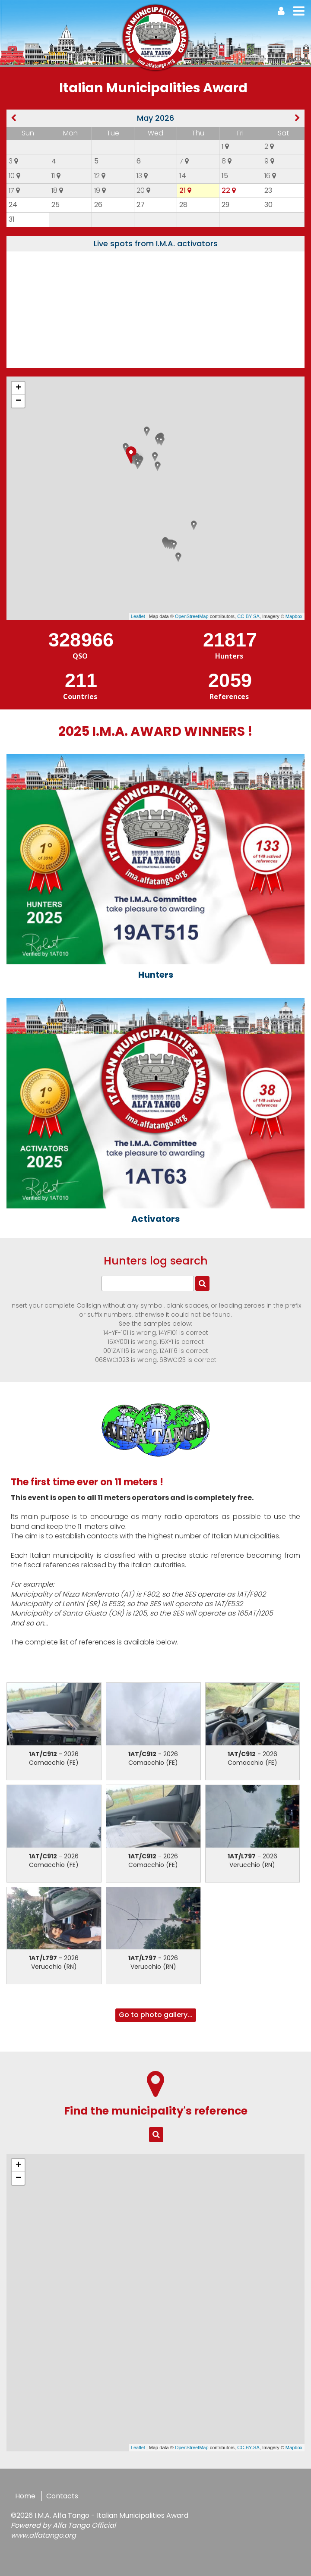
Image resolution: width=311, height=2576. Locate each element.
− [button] (18, 401)
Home (25, 2496)
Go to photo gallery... (156, 2015)
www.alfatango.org (43, 2535)
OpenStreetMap (192, 616)
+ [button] (18, 388)
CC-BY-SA (248, 616)
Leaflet (138, 616)
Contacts (62, 2496)
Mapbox (294, 616)
